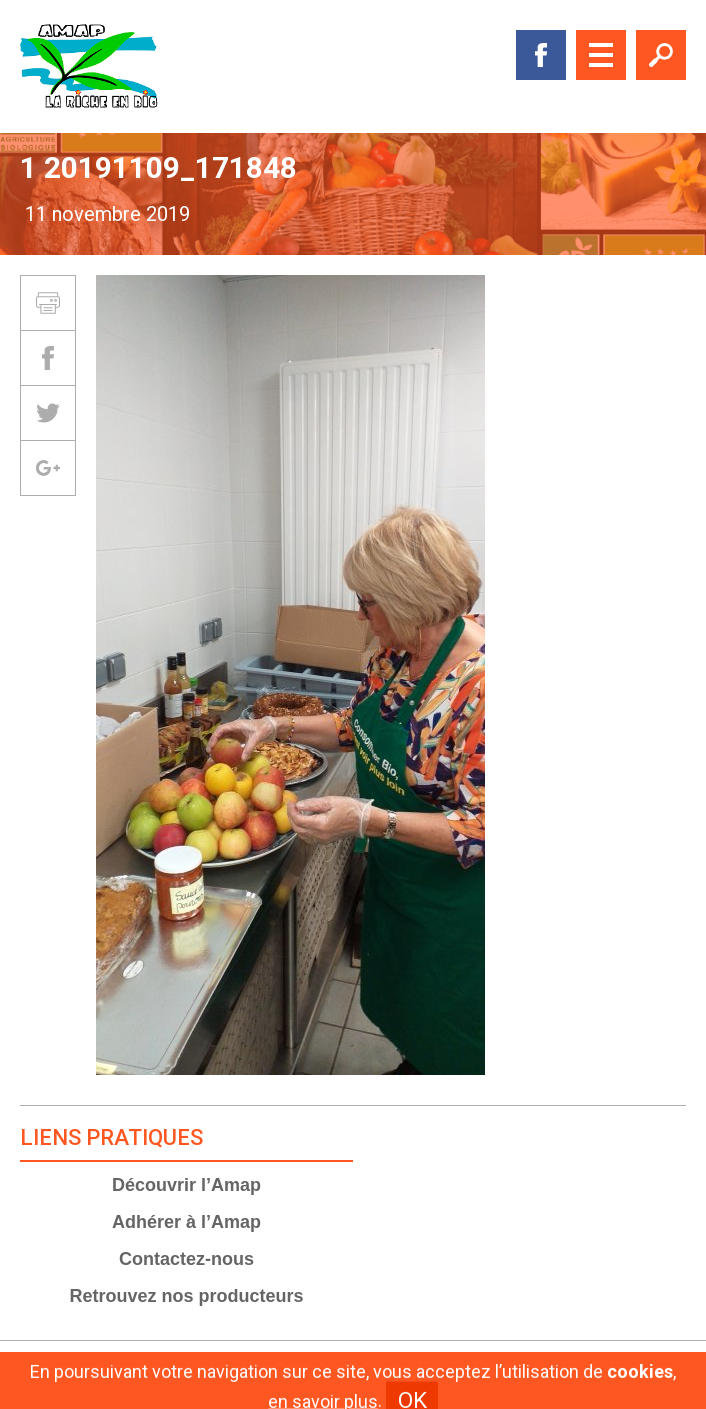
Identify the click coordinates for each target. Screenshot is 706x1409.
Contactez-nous (186, 1259)
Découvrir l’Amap (186, 1185)
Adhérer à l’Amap (186, 1222)
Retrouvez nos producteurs (186, 1296)
